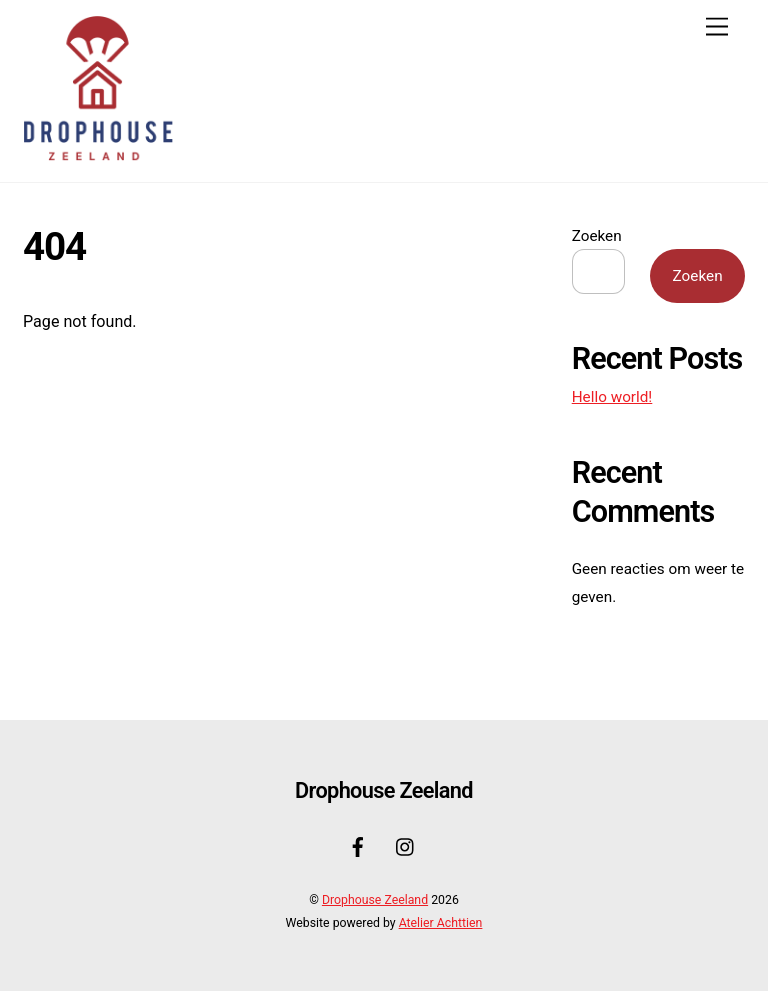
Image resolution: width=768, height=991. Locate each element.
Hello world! (612, 397)
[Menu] (717, 27)
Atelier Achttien (441, 923)
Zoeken (597, 236)
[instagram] (406, 845)
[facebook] (358, 845)
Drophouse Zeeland (375, 900)
